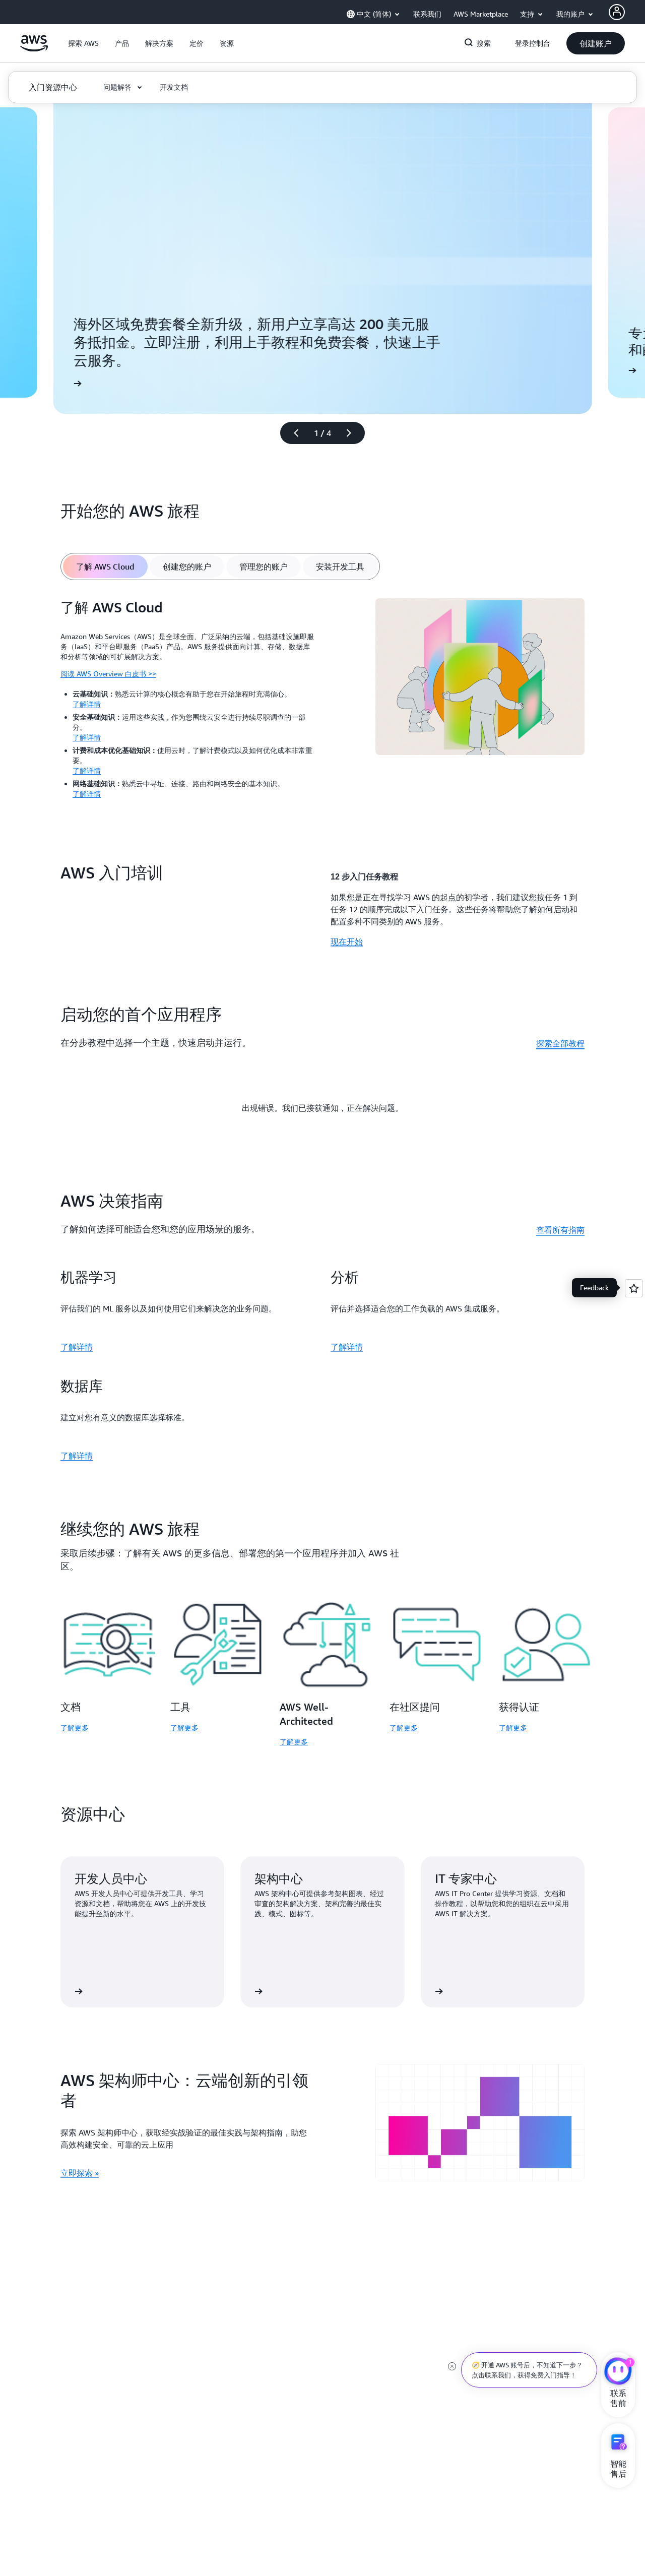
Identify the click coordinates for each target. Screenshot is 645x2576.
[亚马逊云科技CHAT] (618, 2372)
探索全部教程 (560, 1043)
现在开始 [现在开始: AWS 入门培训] (347, 941)
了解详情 (87, 704)
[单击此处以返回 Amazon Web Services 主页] (34, 49)
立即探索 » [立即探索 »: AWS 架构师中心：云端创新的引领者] (79, 2173)
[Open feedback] (634, 1288)
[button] (83, 43)
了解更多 (74, 1727)
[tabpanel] (322, 702)
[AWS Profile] (617, 12)
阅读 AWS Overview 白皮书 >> (108, 673)
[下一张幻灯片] (353, 433)
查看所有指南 (560, 1230)
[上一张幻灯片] (291, 433)
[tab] (105, 566)
